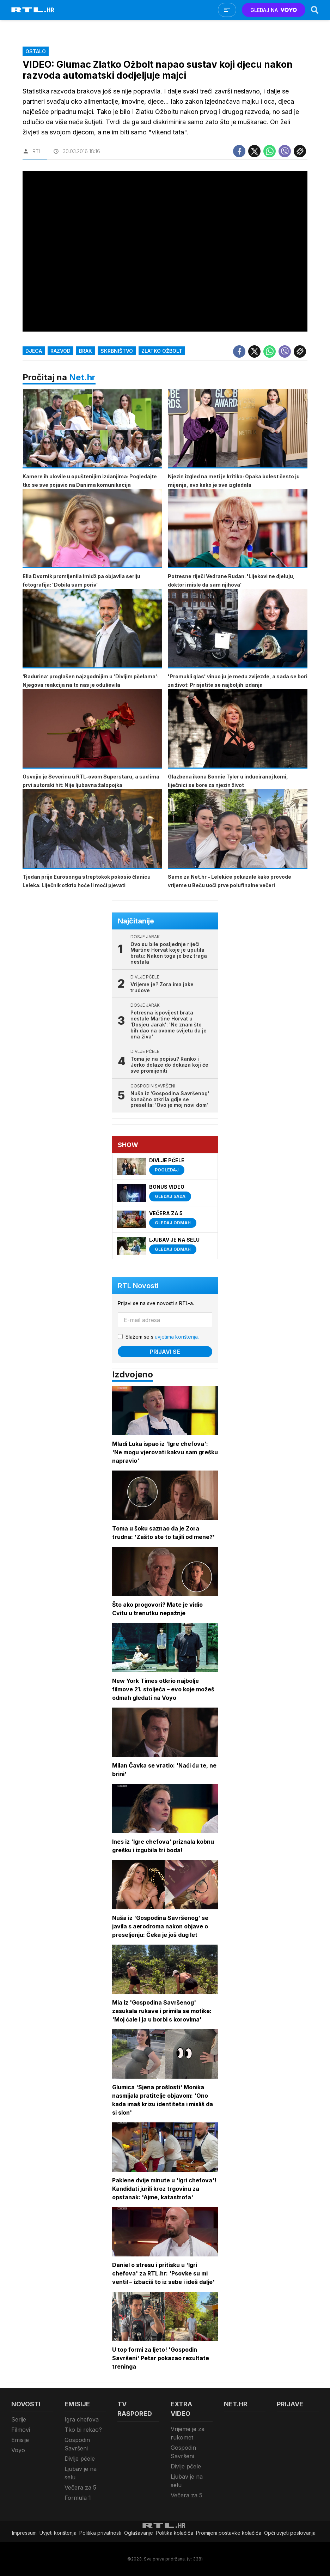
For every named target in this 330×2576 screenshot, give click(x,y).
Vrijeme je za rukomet (187, 2433)
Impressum (24, 2533)
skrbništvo (116, 351)
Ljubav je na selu (81, 2473)
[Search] (315, 10)
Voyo (18, 2450)
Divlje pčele (80, 2458)
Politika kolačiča (174, 2533)
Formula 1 (78, 2497)
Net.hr (82, 377)
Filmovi (20, 2429)
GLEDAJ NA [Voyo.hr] (273, 10)
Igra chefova (82, 2419)
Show (128, 1144)
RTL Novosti (138, 1285)
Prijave (290, 2404)
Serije (18, 2419)
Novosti (26, 2404)
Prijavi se (165, 1351)
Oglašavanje (138, 2533)
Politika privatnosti (100, 2533)
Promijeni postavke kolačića (228, 2533)
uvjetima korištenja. (177, 1337)
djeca (33, 351)
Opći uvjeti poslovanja (290, 2533)
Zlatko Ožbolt (161, 351)
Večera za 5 (80, 2487)
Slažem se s (162, 1337)
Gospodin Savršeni (77, 2444)
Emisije (20, 2439)
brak (85, 351)
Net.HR (236, 2404)
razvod (60, 351)
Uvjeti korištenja (58, 2533)
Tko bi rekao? (83, 2429)
